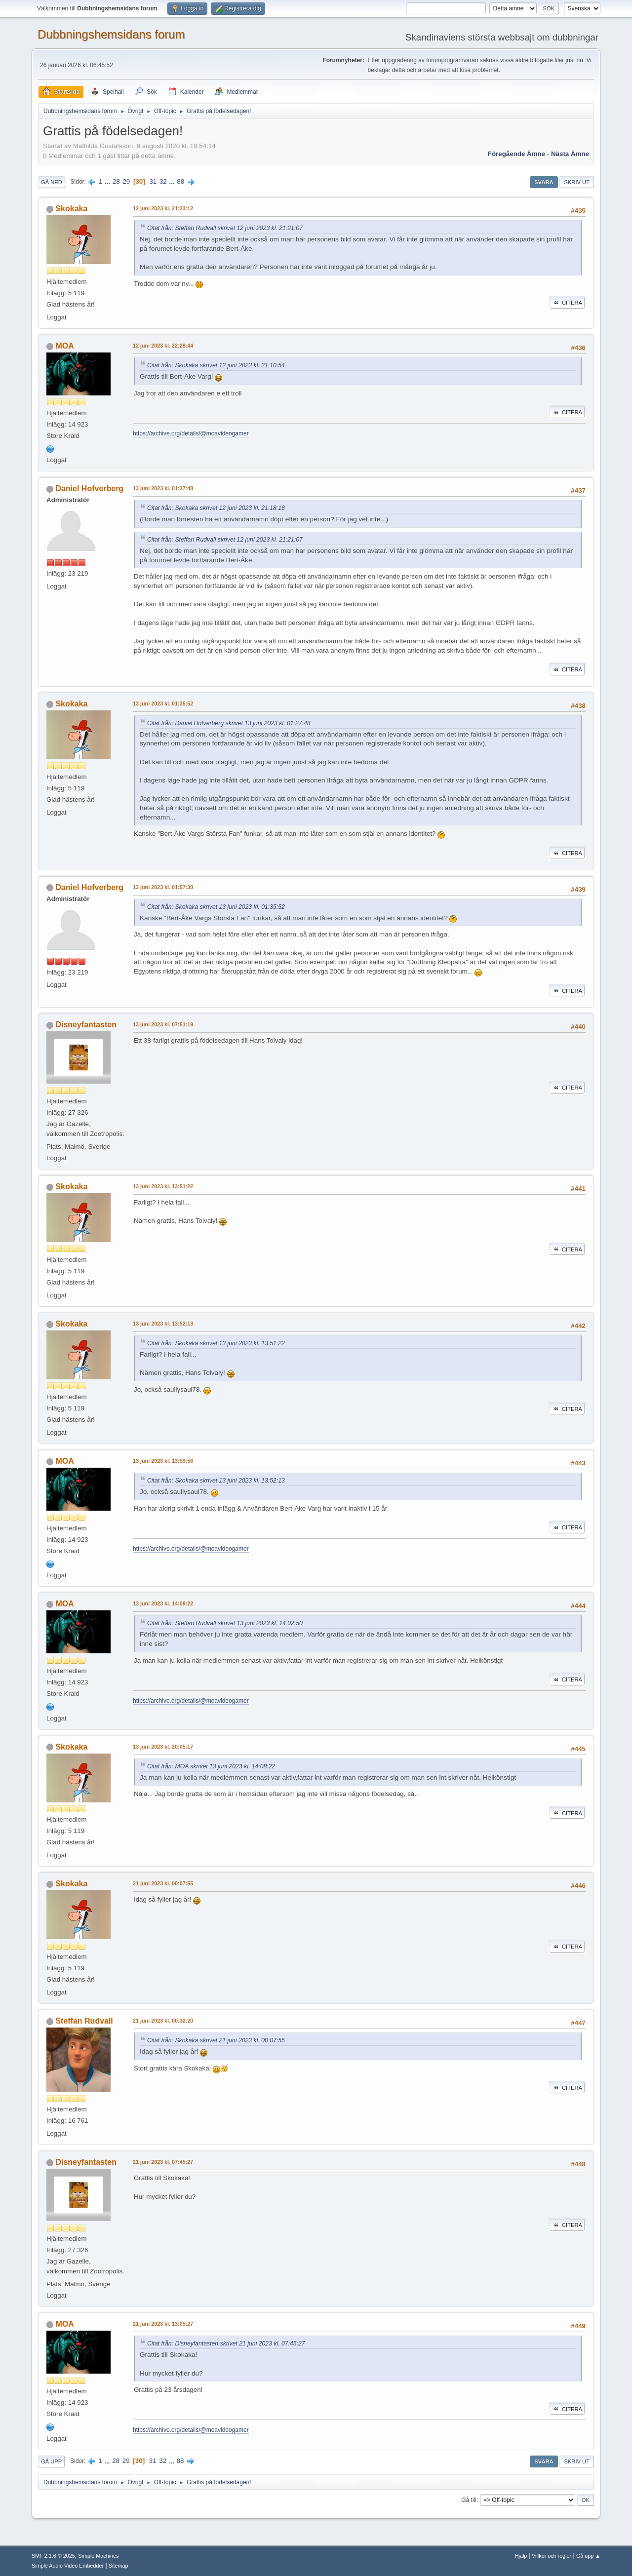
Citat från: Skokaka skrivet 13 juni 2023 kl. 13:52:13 (216, 1480)
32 (163, 181)
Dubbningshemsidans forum (111, 34)
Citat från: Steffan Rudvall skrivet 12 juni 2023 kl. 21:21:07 (225, 228)
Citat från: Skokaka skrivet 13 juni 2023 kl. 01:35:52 (216, 906)
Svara (543, 182)
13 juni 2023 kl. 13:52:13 (163, 1324)
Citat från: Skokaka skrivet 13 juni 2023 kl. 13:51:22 (216, 1343)
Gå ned (51, 182)
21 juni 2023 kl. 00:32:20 (163, 2021)
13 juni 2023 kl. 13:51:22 (163, 1186)
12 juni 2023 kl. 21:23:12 (163, 208)
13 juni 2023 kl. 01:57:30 (163, 887)
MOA (64, 346)
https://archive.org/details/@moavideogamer (191, 433)
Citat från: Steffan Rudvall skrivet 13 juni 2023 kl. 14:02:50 (225, 1623)
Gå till (468, 2500)
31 (153, 181)
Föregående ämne (516, 153)
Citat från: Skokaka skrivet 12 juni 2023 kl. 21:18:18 (216, 508)
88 (180, 181)
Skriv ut (577, 182)
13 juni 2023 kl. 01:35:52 (163, 703)
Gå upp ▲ (588, 2556)
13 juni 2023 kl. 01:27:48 (163, 488)
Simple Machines (98, 2556)
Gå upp (51, 2461)
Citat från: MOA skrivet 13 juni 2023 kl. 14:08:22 (211, 1766)
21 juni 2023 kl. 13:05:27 (163, 2324)
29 (126, 181)
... (108, 181)
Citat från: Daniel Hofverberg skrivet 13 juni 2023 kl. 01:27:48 (229, 723)
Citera (567, 303)
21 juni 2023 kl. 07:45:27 (163, 2162)
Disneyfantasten (85, 1024)
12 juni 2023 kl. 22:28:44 (163, 346)
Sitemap (118, 2566)
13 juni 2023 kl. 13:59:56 (163, 1461)
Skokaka (71, 208)
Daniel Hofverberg (89, 488)
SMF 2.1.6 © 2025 (53, 2556)
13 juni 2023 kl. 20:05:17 (163, 1747)
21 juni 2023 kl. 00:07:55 (163, 1883)
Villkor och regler (551, 2556)
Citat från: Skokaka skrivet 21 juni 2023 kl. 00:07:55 (216, 2040)
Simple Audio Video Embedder (68, 2566)
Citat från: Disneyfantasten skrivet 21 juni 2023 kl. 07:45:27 (226, 2343)
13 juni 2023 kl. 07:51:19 (163, 1024)
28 (116, 181)
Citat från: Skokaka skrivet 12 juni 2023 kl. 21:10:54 (216, 365)
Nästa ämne (570, 153)
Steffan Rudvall (84, 2021)
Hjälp (521, 2556)
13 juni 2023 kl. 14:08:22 (163, 1603)
